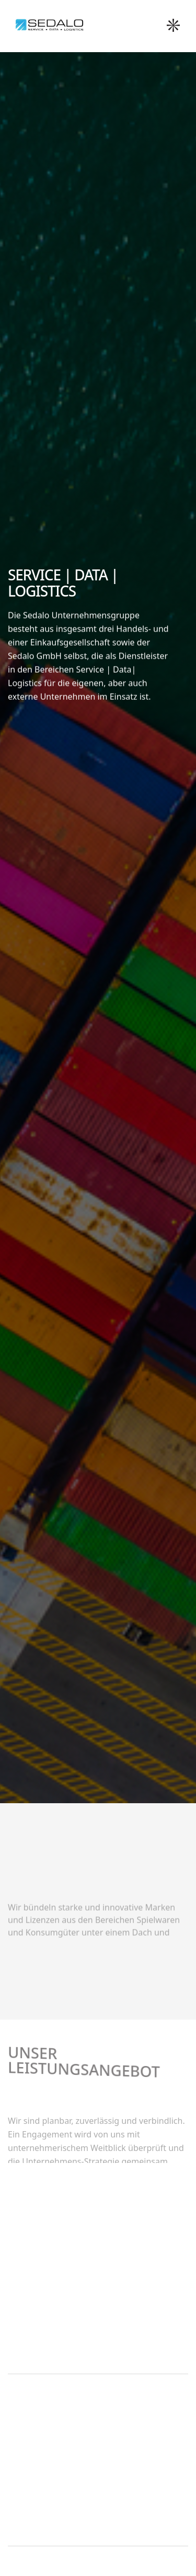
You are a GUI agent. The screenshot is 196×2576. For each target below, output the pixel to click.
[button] (176, 26)
